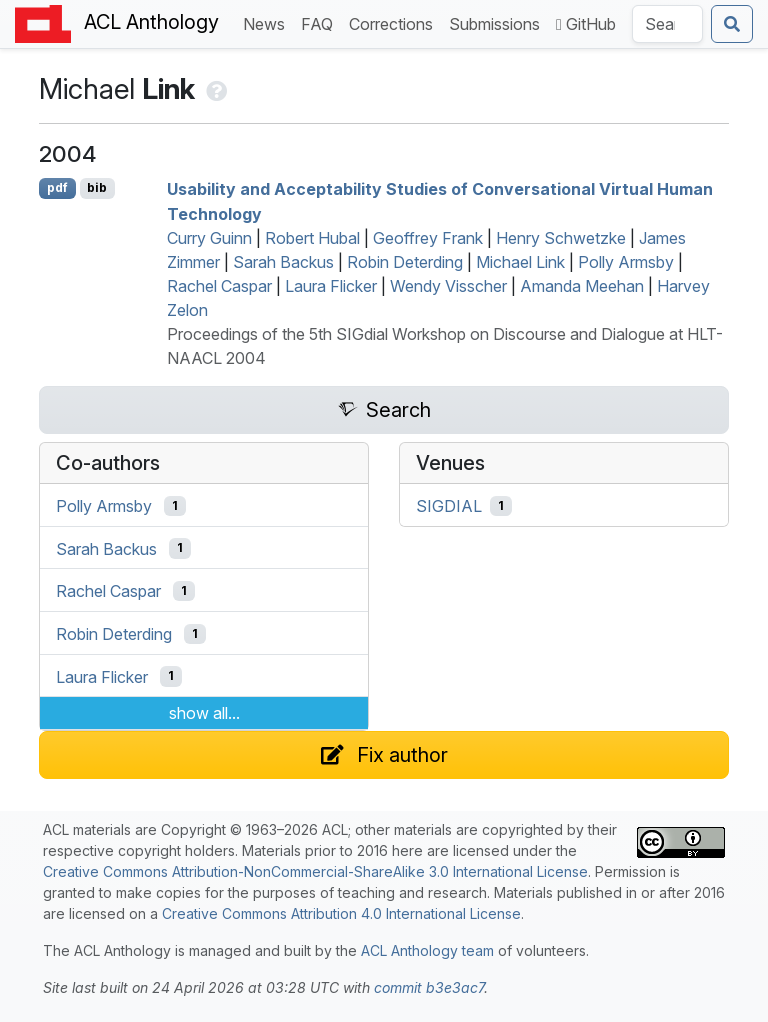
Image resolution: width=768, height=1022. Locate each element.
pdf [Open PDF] (57, 187)
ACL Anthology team (427, 950)
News (268, 22)
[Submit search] (732, 24)
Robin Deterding (405, 262)
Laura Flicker (331, 286)
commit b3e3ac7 (429, 987)
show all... (204, 713)
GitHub (586, 24)
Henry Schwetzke (561, 238)
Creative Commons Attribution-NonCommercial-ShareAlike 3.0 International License (315, 871)
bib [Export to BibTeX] (97, 187)
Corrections (395, 22)
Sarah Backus (283, 262)
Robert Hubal (312, 238)
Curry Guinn (209, 238)
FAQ (321, 22)
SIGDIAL (449, 506)
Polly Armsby (626, 262)
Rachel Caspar (219, 286)
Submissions (498, 22)
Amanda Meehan (582, 286)
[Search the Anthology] (667, 24)
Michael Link (520, 262)
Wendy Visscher (448, 286)
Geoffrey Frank (428, 238)
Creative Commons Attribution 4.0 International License (341, 913)
